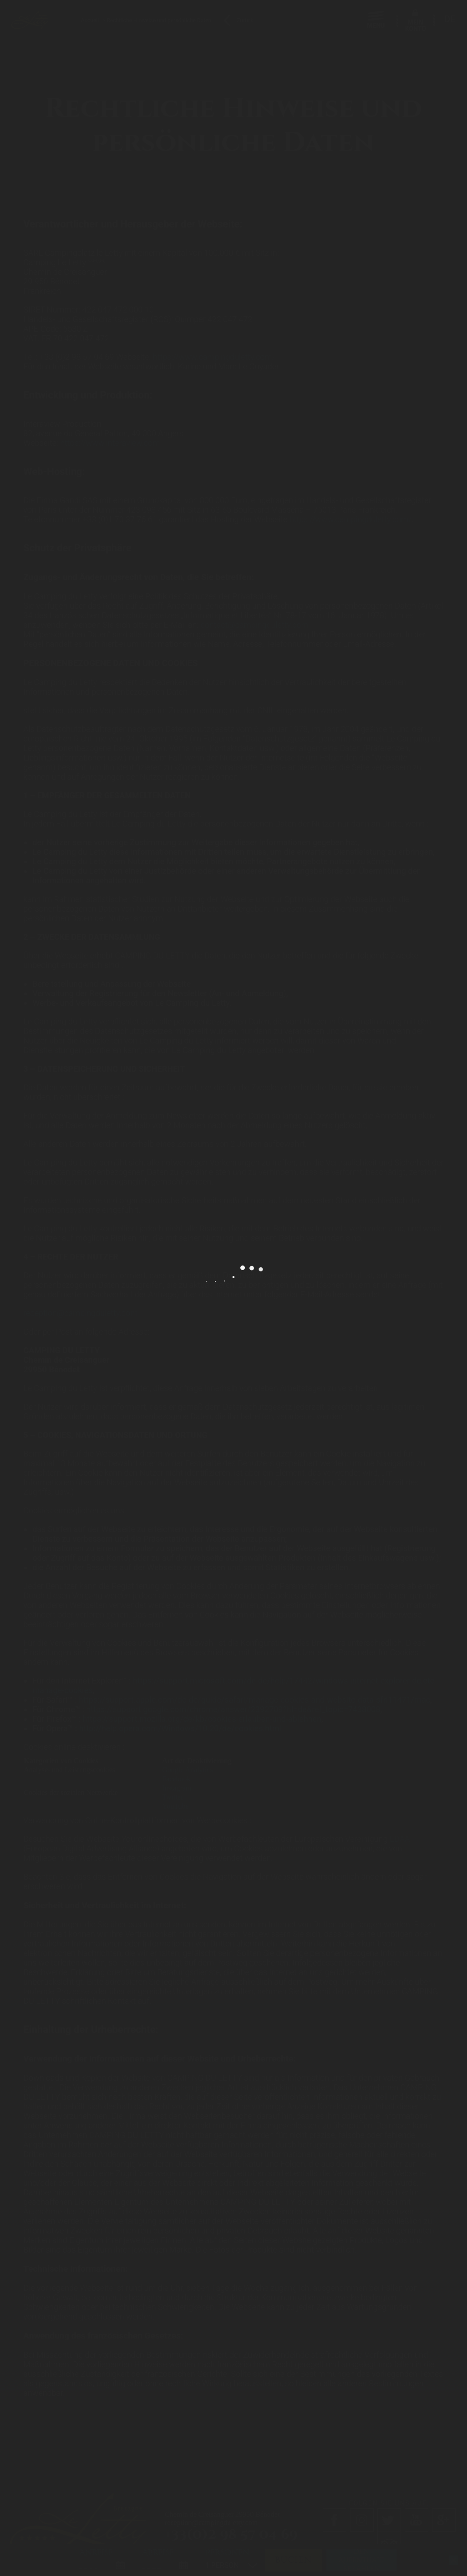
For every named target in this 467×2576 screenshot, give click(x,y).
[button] (13, 2566)
